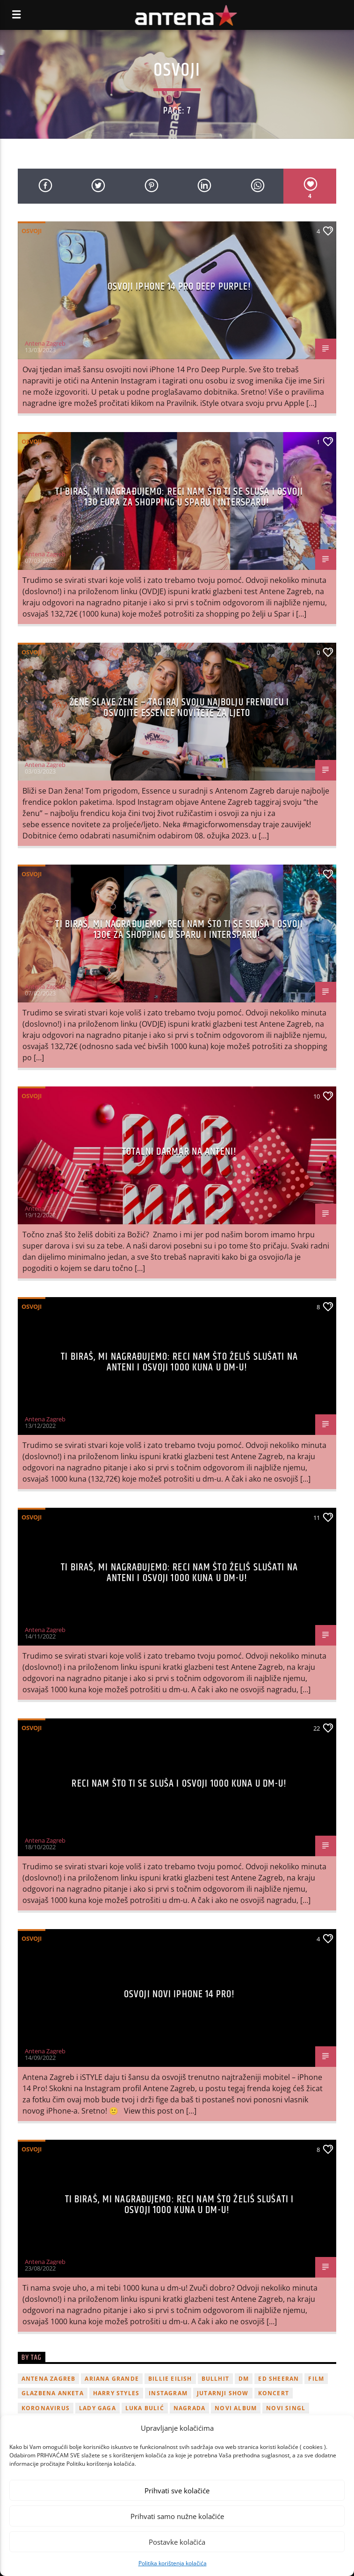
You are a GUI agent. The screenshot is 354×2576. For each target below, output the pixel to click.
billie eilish (170, 2379)
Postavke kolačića (177, 2542)
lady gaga (97, 2408)
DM (243, 2379)
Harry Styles (116, 2393)
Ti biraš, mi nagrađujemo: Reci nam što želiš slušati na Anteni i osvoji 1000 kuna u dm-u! (179, 1362)
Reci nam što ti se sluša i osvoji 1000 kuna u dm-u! (179, 1783)
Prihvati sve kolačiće (177, 2490)
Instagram (168, 2393)
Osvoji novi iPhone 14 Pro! (179, 1994)
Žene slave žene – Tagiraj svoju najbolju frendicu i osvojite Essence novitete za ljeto (179, 708)
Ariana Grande (112, 2379)
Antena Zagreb (45, 343)
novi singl (285, 2408)
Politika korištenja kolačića (172, 2563)
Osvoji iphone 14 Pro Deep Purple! (180, 286)
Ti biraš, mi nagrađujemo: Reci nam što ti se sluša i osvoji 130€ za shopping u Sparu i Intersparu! (179, 930)
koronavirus (46, 2408)
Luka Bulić (144, 2408)
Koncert (273, 2393)
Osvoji (32, 231)
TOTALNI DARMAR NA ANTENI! (179, 1151)
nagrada (189, 2408)
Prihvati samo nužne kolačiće (177, 2516)
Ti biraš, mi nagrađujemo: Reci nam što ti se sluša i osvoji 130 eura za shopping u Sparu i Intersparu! (179, 497)
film (316, 2379)
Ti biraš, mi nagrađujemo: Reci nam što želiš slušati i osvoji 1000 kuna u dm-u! (179, 2205)
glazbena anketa (53, 2393)
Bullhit (215, 2379)
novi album (236, 2408)
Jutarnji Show (223, 2393)
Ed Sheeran (278, 2379)
